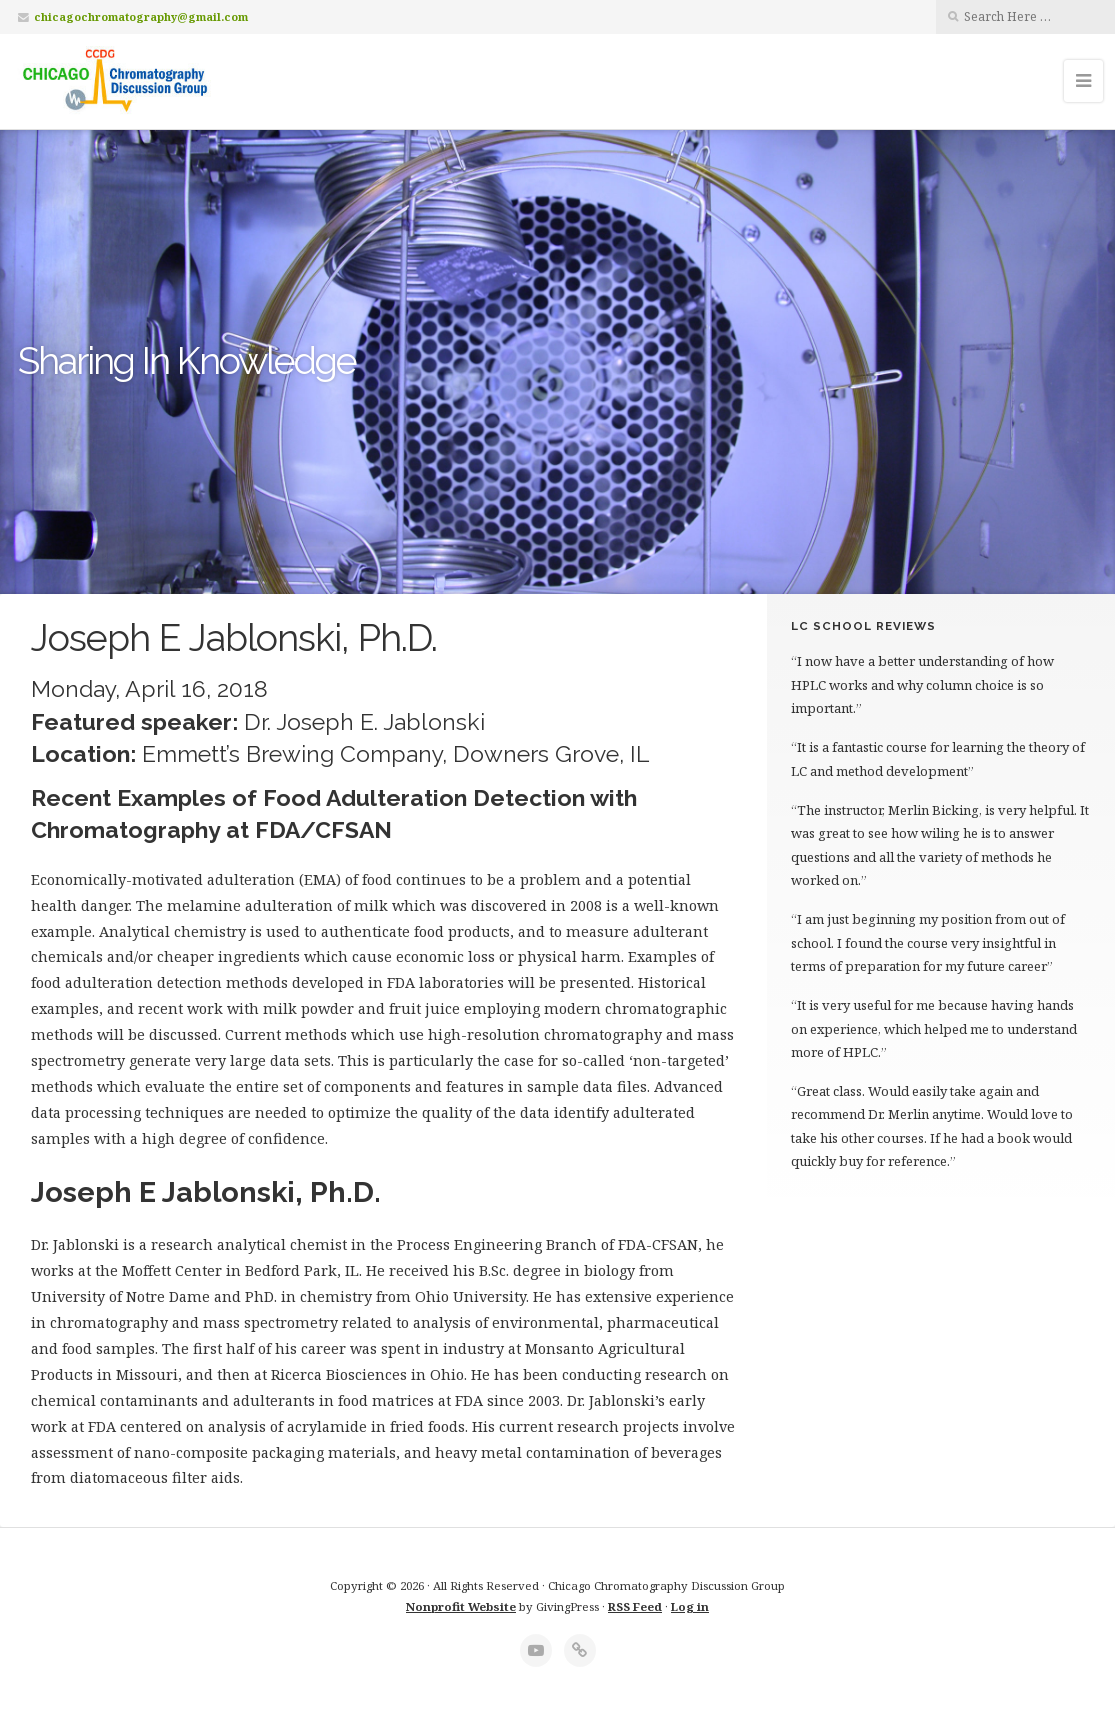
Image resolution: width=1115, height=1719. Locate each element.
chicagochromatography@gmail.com (141, 16)
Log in (690, 1606)
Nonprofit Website (461, 1606)
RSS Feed (635, 1606)
